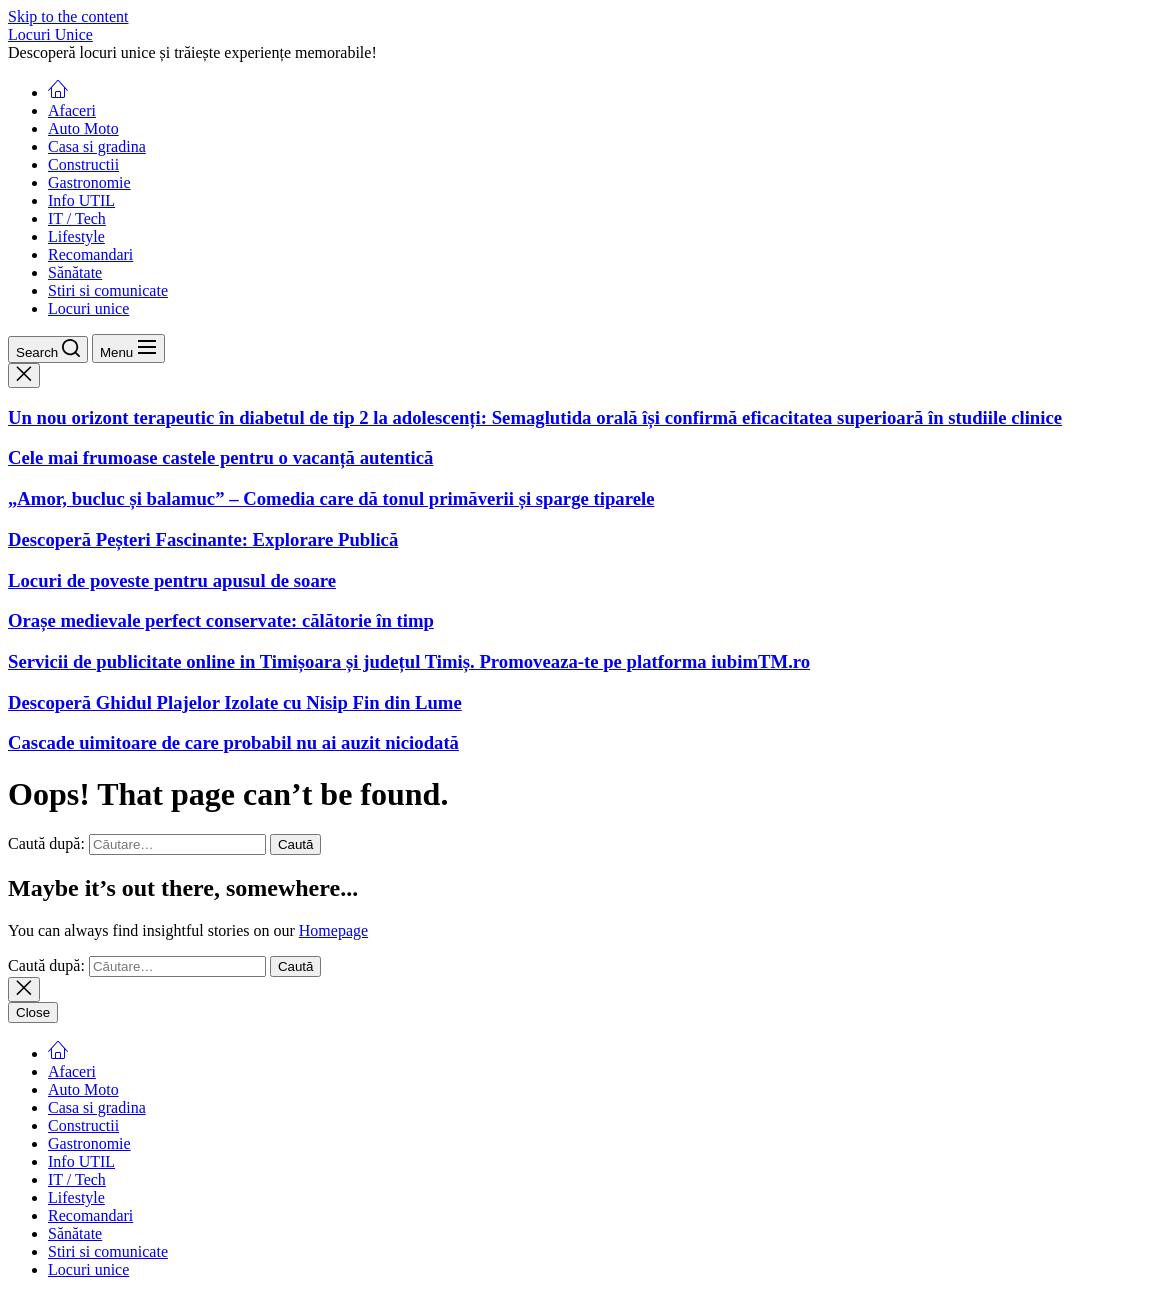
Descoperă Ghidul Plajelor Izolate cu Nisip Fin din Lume (235, 702)
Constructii (83, 164)
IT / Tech (77, 218)
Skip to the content (68, 16)
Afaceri (72, 110)
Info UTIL (81, 200)
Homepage (333, 930)
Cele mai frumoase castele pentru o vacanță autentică (220, 457)
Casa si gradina (97, 146)
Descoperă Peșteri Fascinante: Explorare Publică (203, 539)
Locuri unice (88, 308)
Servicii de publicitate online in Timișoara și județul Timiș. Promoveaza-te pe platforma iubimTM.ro (409, 661)
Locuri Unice (50, 34)
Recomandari (90, 254)
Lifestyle (76, 236)
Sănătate (75, 272)
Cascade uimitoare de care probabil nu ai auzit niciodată (233, 742)
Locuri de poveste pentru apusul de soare (172, 580)
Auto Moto (83, 128)
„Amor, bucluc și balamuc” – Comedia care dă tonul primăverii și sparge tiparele (331, 498)
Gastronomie (89, 182)
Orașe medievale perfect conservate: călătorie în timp (221, 620)
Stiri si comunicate (108, 290)
